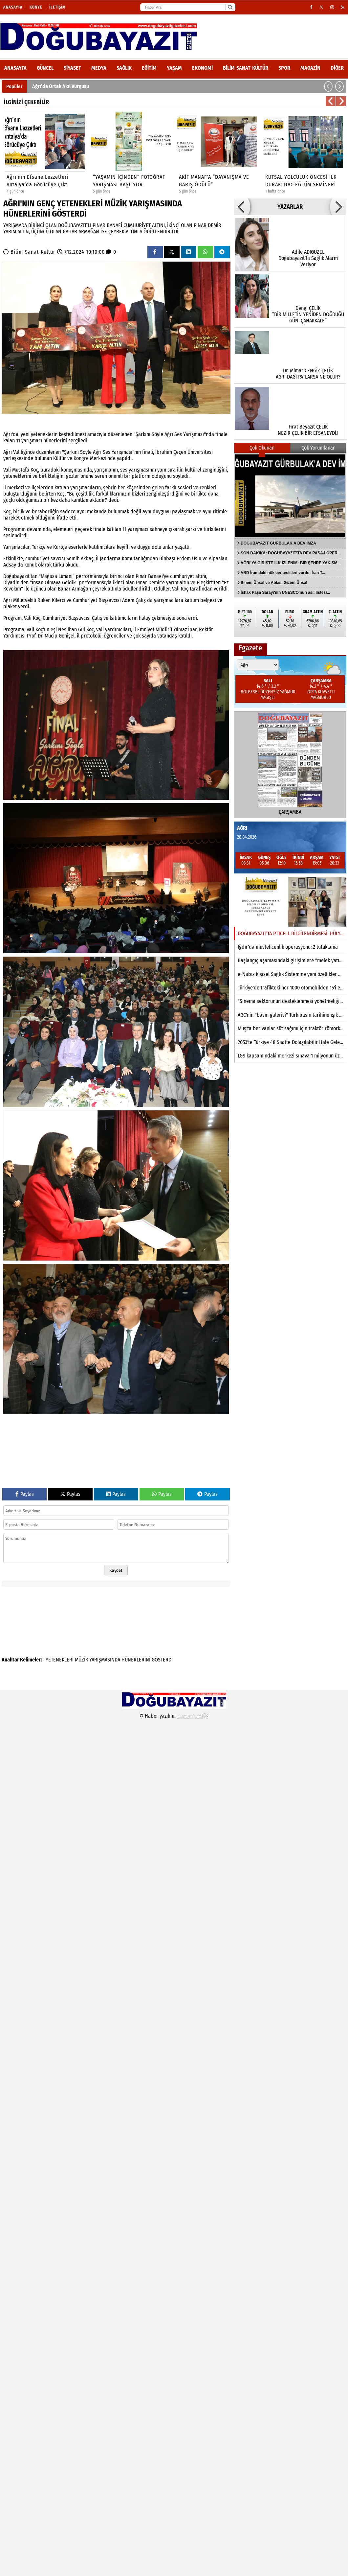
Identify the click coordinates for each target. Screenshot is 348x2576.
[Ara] (230, 7)
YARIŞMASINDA (104, 1660)
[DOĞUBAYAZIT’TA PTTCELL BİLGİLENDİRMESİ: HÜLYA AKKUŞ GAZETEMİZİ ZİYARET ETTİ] (290, 902)
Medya (98, 68)
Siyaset (72, 68)
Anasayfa (13, 7)
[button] (328, 86)
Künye (36, 7)
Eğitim (149, 68)
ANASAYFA (15, 68)
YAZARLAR (290, 206)
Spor (284, 68)
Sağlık (124, 68)
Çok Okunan (262, 448)
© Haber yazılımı (174, 1716)
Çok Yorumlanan (318, 448)
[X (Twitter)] (321, 7)
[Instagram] (332, 7)
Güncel (45, 68)
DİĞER (337, 68)
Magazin (310, 68)
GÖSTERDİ (162, 1660)
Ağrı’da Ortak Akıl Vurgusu (60, 86)
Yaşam (174, 68)
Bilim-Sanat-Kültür (245, 68)
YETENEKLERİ (60, 1660)
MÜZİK (81, 1660)
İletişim (57, 7)
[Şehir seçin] (258, 664)
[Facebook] (311, 7)
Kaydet (115, 1570)
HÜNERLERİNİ (135, 1660)
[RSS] (342, 7)
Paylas (24, 1494)
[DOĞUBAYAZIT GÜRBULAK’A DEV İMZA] (290, 495)
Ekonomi (202, 68)
